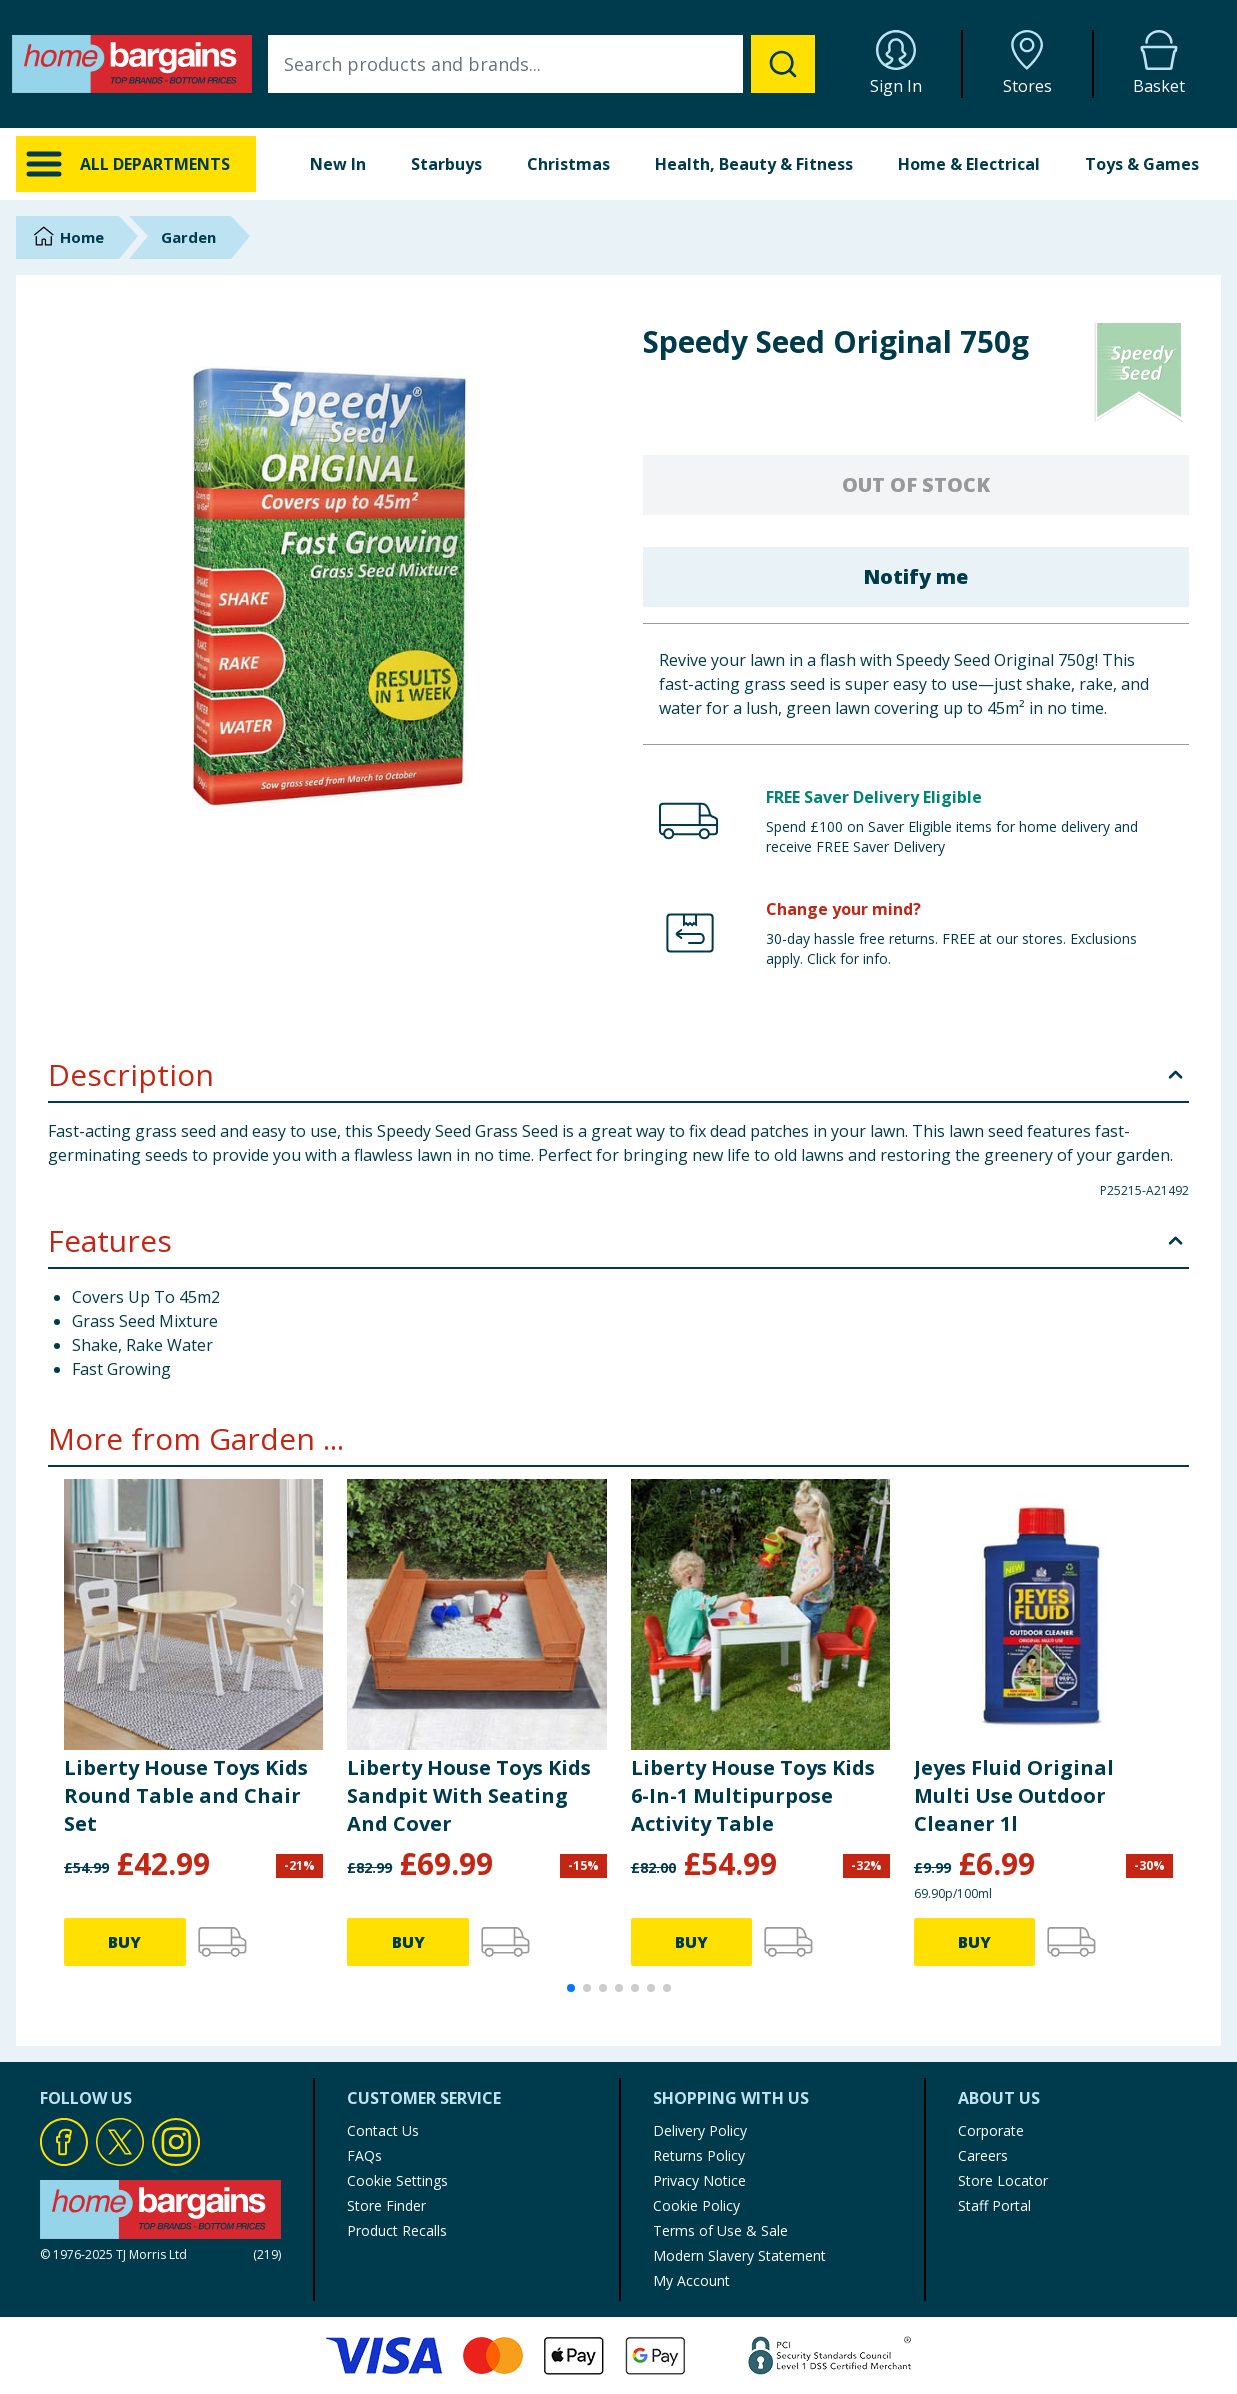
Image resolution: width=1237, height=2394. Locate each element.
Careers (983, 2155)
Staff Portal (994, 2205)
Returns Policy (699, 2155)
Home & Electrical (969, 164)
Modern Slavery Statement (739, 2255)
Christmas (568, 164)
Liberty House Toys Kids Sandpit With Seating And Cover (469, 1795)
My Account (691, 2280)
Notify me (915, 576)
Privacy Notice (699, 2180)
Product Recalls (397, 2230)
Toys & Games (1142, 164)
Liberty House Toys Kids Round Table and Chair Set (186, 1795)
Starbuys (446, 164)
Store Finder (386, 2205)
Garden (188, 237)
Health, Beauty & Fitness (754, 164)
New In (338, 164)
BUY (124, 1942)
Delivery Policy (700, 2130)
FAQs (364, 2155)
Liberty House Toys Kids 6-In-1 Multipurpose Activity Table (753, 1795)
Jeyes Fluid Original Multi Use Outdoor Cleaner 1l (1014, 1795)
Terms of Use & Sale (720, 2230)
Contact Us (383, 2130)
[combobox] (541, 64)
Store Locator (1003, 2180)
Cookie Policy (696, 2205)
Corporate (991, 2130)
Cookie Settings (397, 2180)
